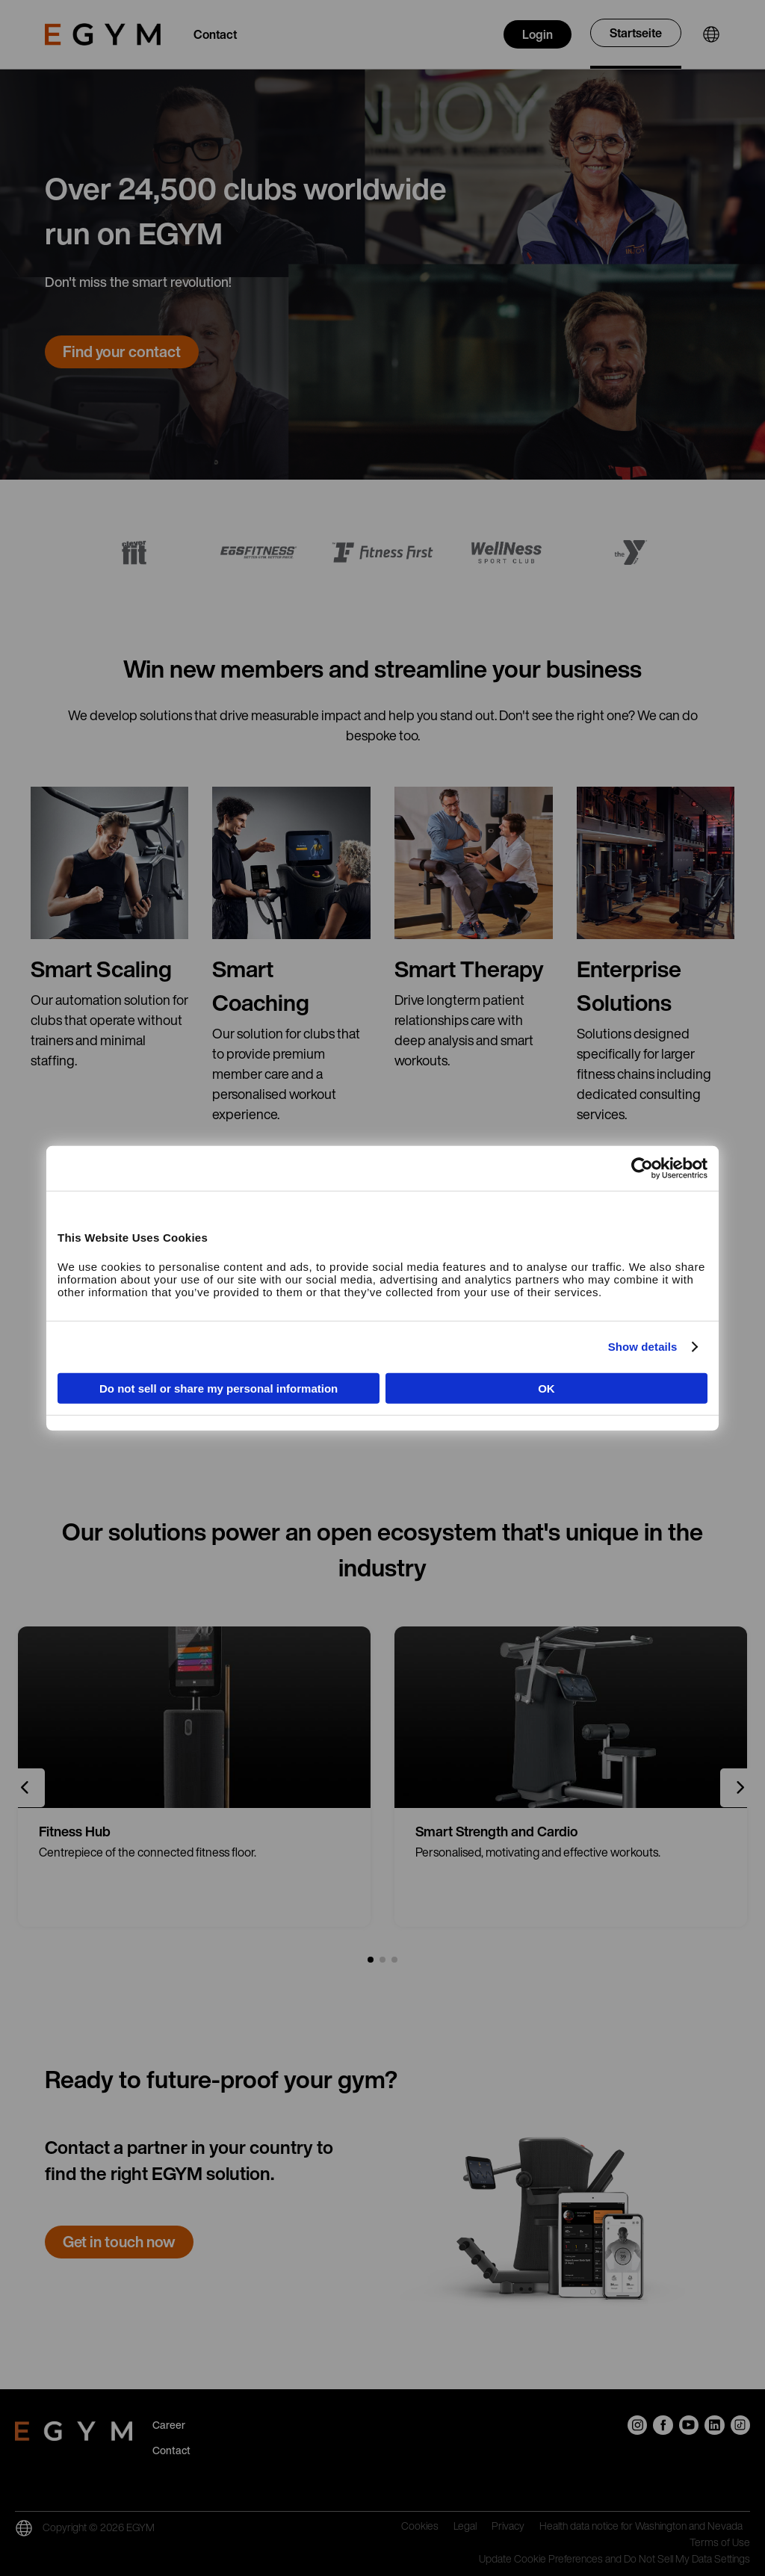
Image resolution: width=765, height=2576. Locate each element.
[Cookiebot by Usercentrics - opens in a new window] (642, 1168)
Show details (643, 1346)
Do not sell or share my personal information (218, 1387)
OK (546, 1387)
